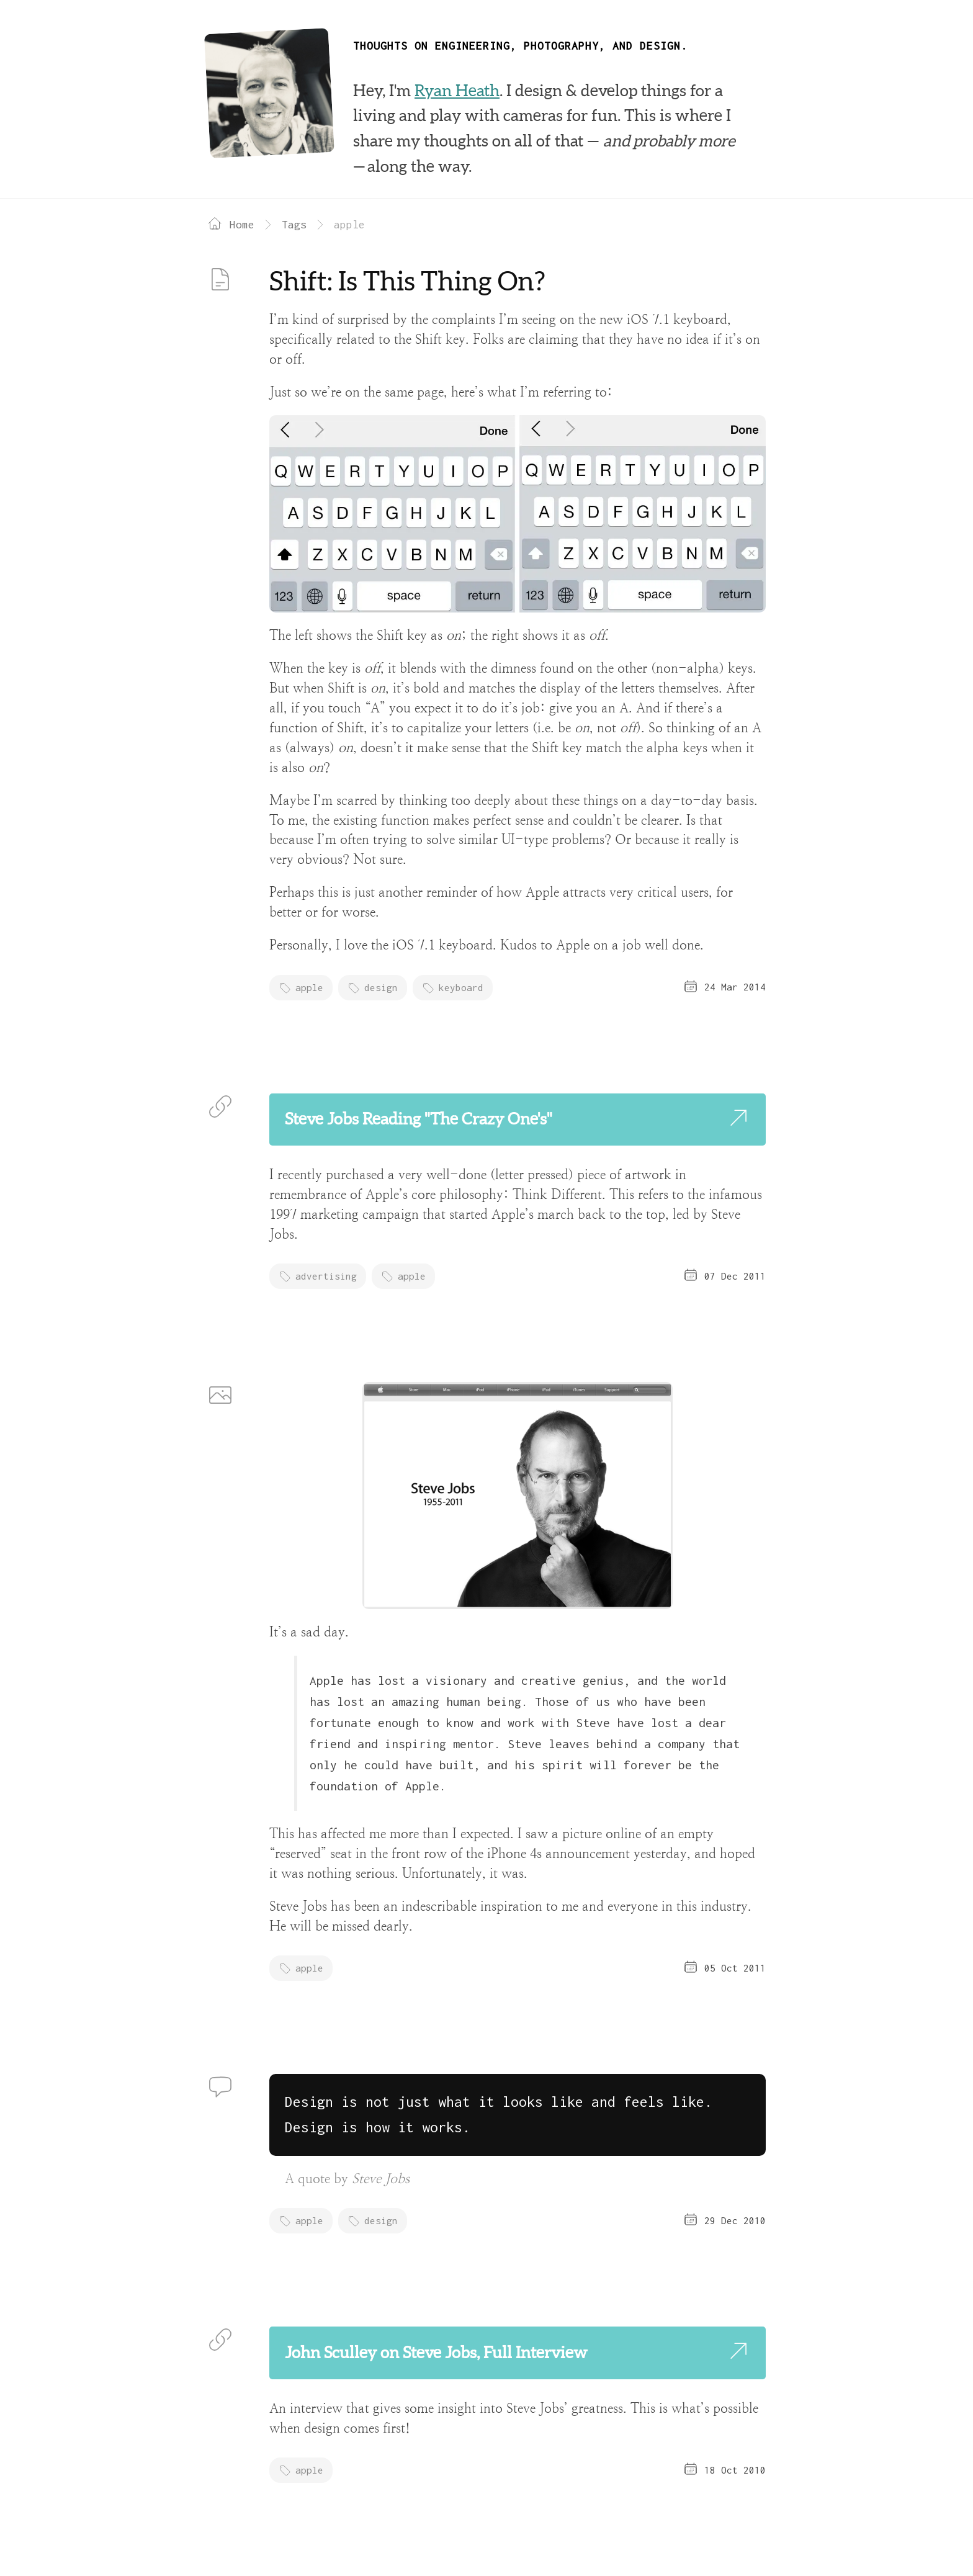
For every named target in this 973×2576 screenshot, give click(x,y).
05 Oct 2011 (735, 1967)
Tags (294, 224)
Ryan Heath (457, 90)
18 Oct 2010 (735, 2469)
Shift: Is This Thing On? (407, 281)
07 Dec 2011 (735, 1275)
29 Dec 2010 (735, 2220)
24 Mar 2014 (735, 986)
